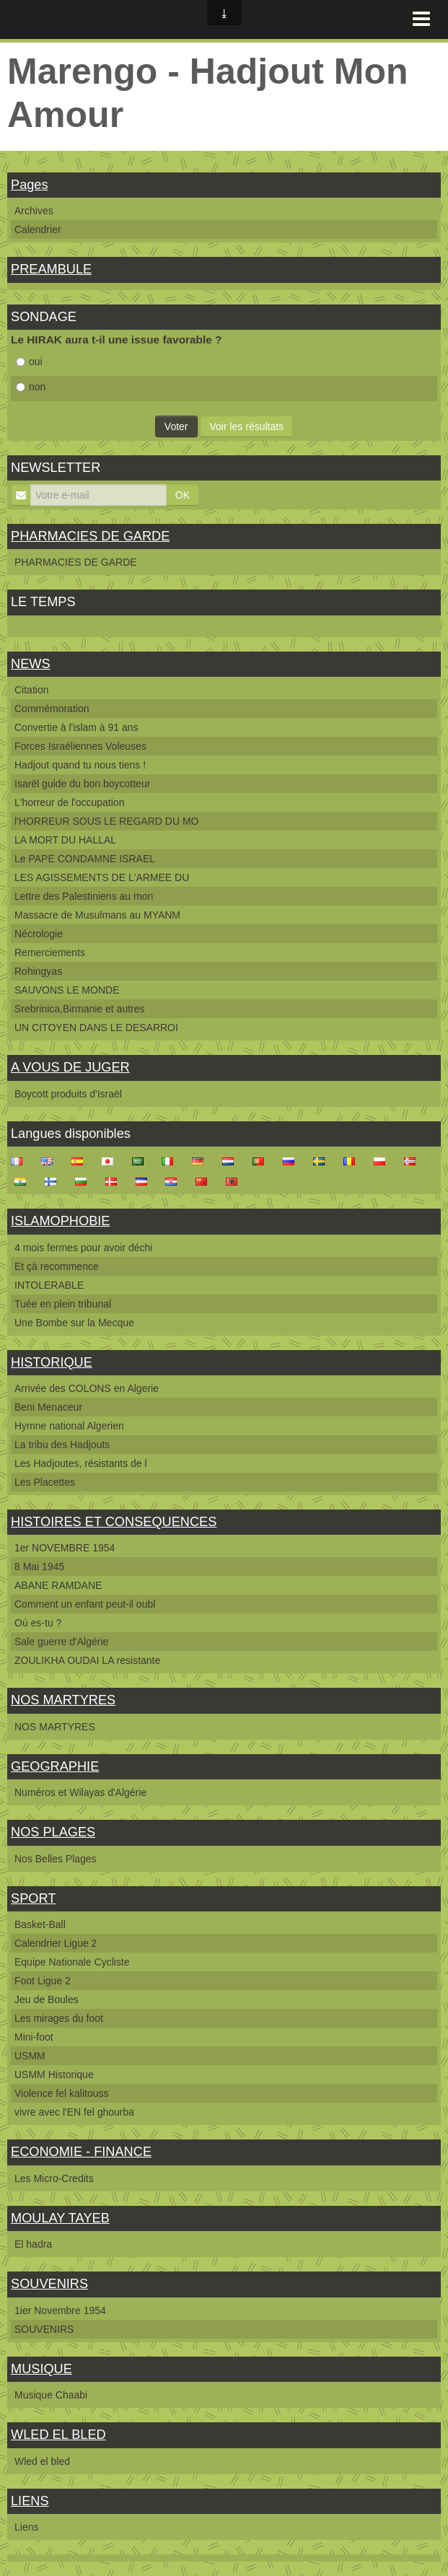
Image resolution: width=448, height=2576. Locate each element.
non (30, 387)
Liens (26, 2527)
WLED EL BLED (58, 2434)
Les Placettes (44, 1482)
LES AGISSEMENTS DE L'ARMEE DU (101, 877)
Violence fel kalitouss (61, 2093)
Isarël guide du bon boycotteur (82, 783)
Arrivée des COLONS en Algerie (86, 1388)
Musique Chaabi (50, 2395)
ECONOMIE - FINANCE (81, 2152)
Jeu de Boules (46, 1999)
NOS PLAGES (53, 1832)
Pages (29, 185)
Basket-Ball (40, 1924)
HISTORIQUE (51, 1362)
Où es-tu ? (37, 1623)
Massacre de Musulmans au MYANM (97, 915)
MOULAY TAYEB (60, 2218)
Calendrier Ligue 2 (55, 1943)
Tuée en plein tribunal (62, 1304)
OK (182, 495)
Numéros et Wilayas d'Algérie (80, 1792)
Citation (31, 690)
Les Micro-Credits (54, 2178)
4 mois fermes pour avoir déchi (83, 1247)
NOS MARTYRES (63, 1700)
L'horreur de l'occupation (69, 802)
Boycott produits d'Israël (68, 1094)
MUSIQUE (41, 2369)
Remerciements (49, 952)
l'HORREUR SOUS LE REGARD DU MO (106, 821)
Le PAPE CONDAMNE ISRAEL (84, 858)
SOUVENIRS (49, 2284)
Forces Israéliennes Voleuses (80, 746)
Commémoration (51, 708)
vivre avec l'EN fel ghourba (74, 2112)
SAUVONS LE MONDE (66, 990)
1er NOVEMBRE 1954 (64, 1548)
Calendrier (37, 229)
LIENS (30, 2501)
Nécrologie (38, 933)
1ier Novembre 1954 (60, 2310)
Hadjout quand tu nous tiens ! (80, 765)
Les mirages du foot (58, 2018)
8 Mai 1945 (39, 1566)
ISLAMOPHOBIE (60, 1221)
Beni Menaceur (48, 1407)
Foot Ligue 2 (42, 1980)
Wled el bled (42, 2461)
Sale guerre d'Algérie (61, 1641)
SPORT (33, 1898)
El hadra (33, 2244)
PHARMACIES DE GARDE (90, 536)
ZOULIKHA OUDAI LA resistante (87, 1660)
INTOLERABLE (49, 1285)
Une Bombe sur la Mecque (74, 1322)
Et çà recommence (56, 1266)
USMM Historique (54, 2074)
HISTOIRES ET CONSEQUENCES (113, 1522)
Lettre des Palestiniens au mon (83, 896)
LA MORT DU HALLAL (65, 840)
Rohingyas (38, 971)
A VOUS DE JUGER (70, 1067)
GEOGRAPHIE (55, 1766)
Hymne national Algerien (69, 1426)
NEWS (30, 664)
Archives (33, 210)
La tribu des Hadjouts (62, 1444)
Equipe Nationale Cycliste (72, 1962)
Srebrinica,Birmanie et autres (79, 1009)
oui (29, 361)
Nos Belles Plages (55, 1859)
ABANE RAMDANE (58, 1585)
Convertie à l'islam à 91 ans (76, 727)
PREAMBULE (51, 269)
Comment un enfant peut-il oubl (84, 1604)
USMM (29, 2056)
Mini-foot (33, 2037)
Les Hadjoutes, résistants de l (80, 1463)
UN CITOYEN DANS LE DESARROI (96, 1027)
